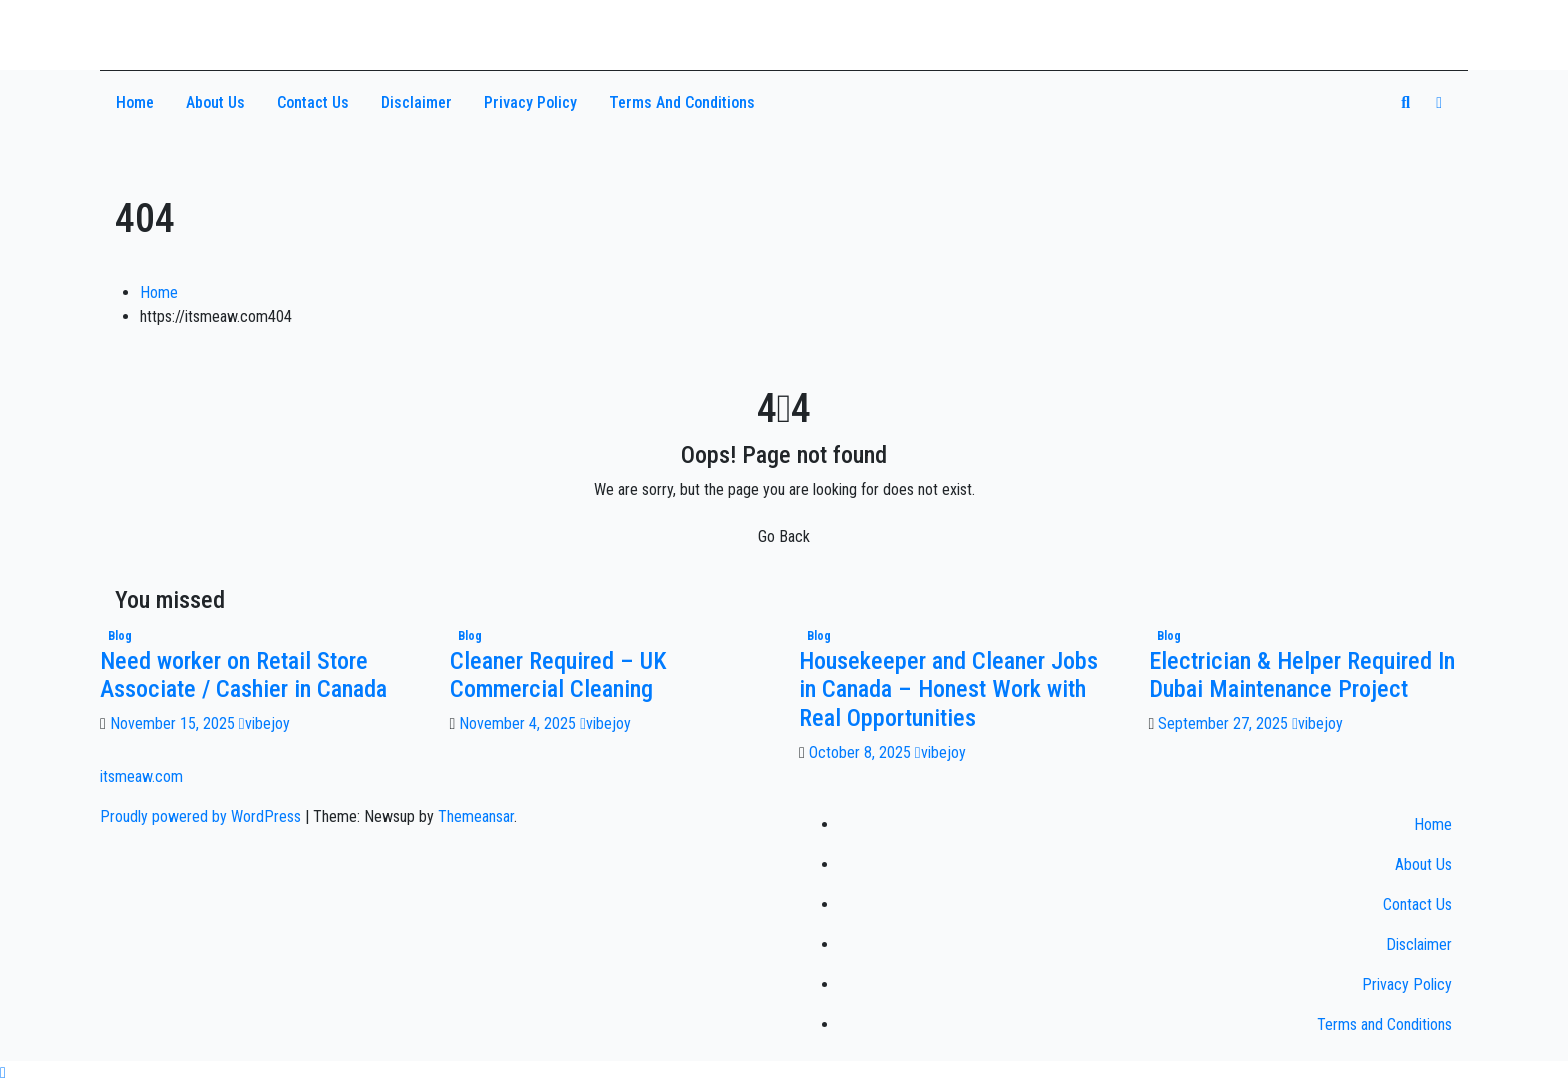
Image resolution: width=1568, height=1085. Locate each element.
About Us (215, 102)
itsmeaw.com (194, 27)
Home (135, 102)
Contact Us (313, 102)
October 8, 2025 (862, 752)
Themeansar (476, 816)
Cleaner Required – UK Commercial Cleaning (558, 675)
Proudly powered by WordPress (202, 816)
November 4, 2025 (519, 723)
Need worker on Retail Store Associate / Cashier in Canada (243, 675)
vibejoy (264, 723)
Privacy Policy (530, 102)
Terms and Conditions (682, 102)
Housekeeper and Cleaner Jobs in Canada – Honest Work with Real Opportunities (948, 690)
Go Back (784, 536)
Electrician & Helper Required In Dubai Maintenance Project (1302, 675)
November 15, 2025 (174, 723)
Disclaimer (416, 102)
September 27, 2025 (1225, 723)
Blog (120, 636)
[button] (1405, 102)
